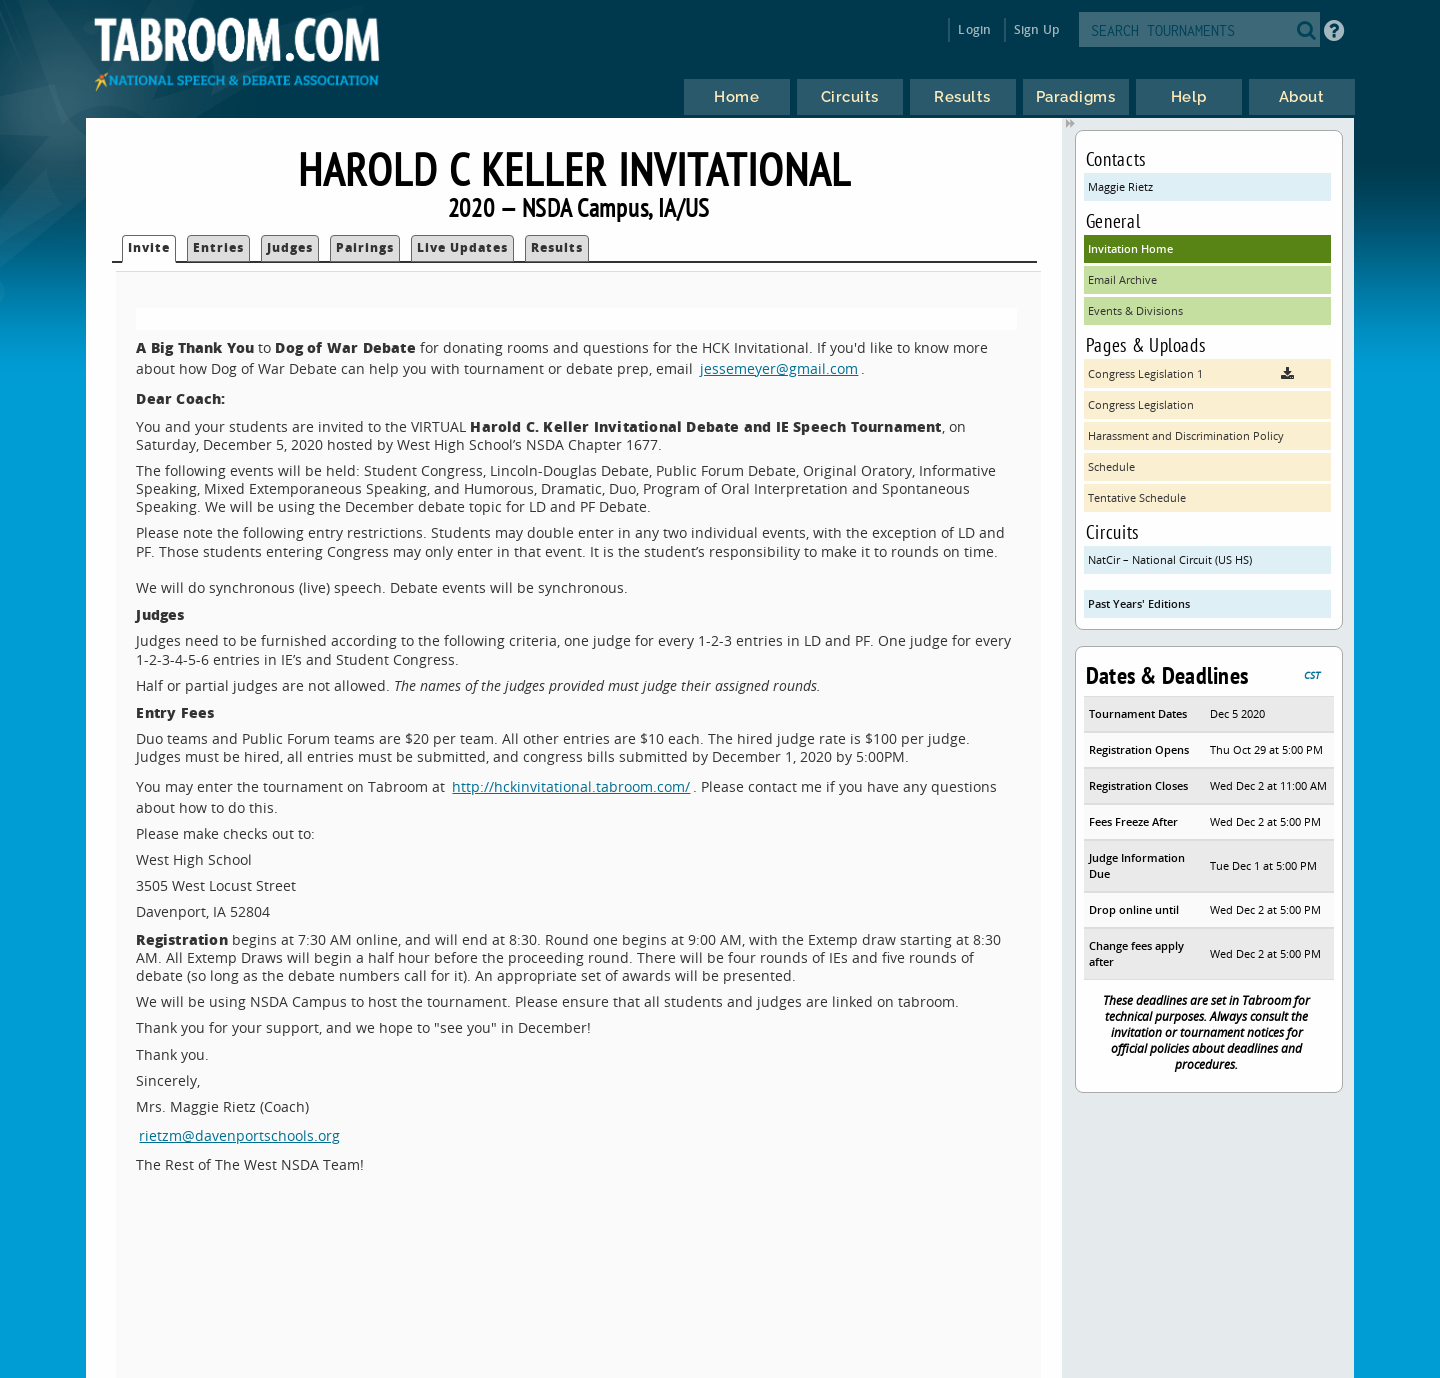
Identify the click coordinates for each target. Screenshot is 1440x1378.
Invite (149, 247)
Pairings (365, 247)
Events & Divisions (1135, 310)
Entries (218, 247)
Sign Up (1036, 29)
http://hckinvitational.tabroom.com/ (571, 786)
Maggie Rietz (1120, 186)
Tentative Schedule (1137, 497)
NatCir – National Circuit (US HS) (1170, 559)
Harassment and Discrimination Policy (1186, 435)
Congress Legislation (1141, 404)
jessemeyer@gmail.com (779, 368)
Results (557, 247)
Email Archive (1122, 279)
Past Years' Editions (1139, 603)
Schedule (1111, 466)
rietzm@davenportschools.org (239, 1135)
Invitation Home (1130, 248)
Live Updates (462, 247)
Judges (290, 247)
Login (974, 29)
